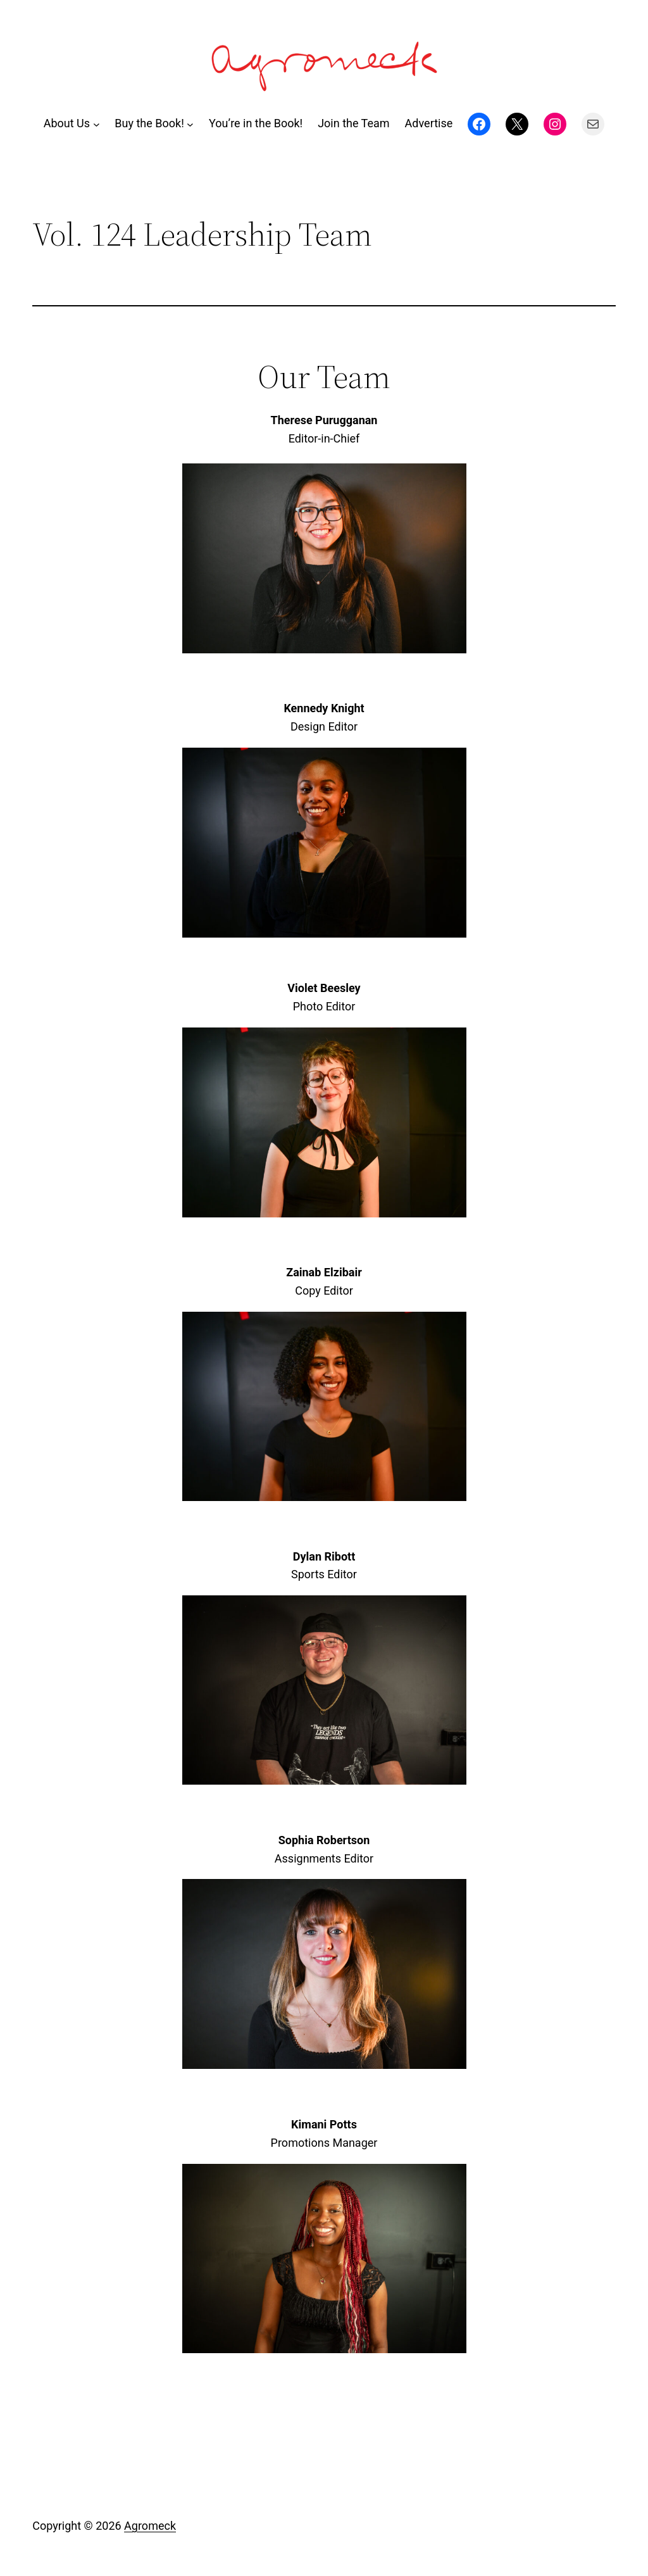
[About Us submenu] (96, 123)
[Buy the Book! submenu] (190, 123)
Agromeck (150, 2525)
